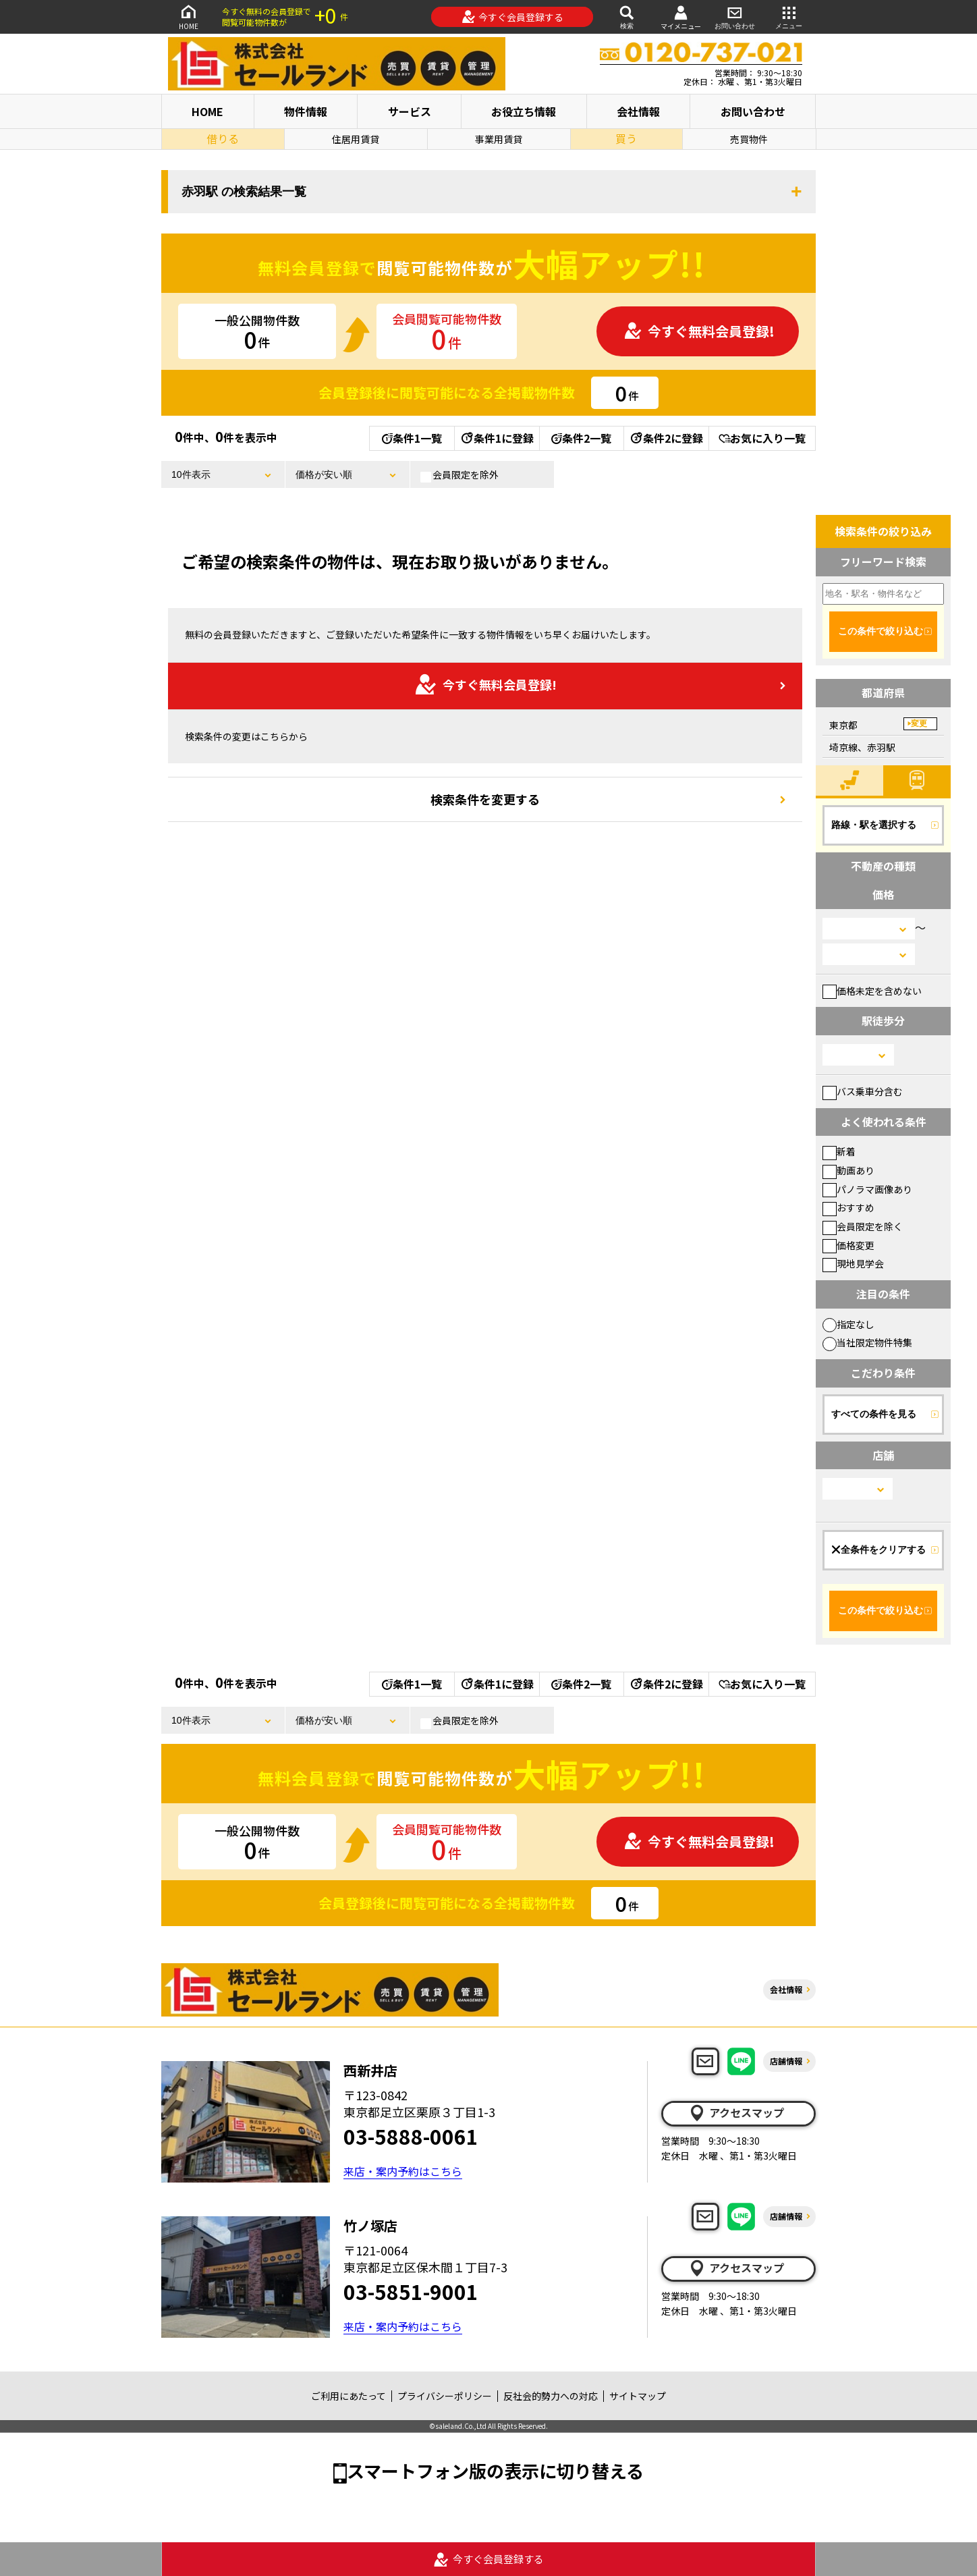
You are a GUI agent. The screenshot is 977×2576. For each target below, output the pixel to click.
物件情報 (305, 111)
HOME (188, 16)
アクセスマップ (736, 2113)
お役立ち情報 (523, 111)
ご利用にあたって (348, 2396)
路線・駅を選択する (873, 824)
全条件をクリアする (878, 1549)
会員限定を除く (862, 1226)
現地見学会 (853, 1263)
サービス (409, 111)
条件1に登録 (496, 438)
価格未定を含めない (872, 990)
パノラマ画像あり (867, 1189)
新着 (839, 1151)
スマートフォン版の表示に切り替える (495, 2470)
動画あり (848, 1170)
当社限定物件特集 (867, 1342)
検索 (627, 16)
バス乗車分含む (862, 1091)
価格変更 (848, 1245)
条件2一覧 (581, 438)
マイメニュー (681, 17)
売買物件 (749, 139)
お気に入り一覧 (762, 438)
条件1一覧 (412, 438)
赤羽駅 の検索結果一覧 (244, 191)
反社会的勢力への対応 (550, 2396)
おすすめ (848, 1207)
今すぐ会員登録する (512, 17)
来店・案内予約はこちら (402, 2171)
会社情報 (638, 111)
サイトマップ (637, 2396)
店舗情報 (786, 2060)
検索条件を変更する (485, 799)
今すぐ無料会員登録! (699, 331)
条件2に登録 (666, 438)
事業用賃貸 (498, 139)
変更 (919, 723)
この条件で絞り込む (880, 631)
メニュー (789, 16)
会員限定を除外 (459, 475)
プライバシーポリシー (444, 2396)
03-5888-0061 (410, 2136)
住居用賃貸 (355, 139)
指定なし (848, 1324)
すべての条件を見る (873, 1413)
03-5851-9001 (410, 2291)
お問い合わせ (735, 16)
